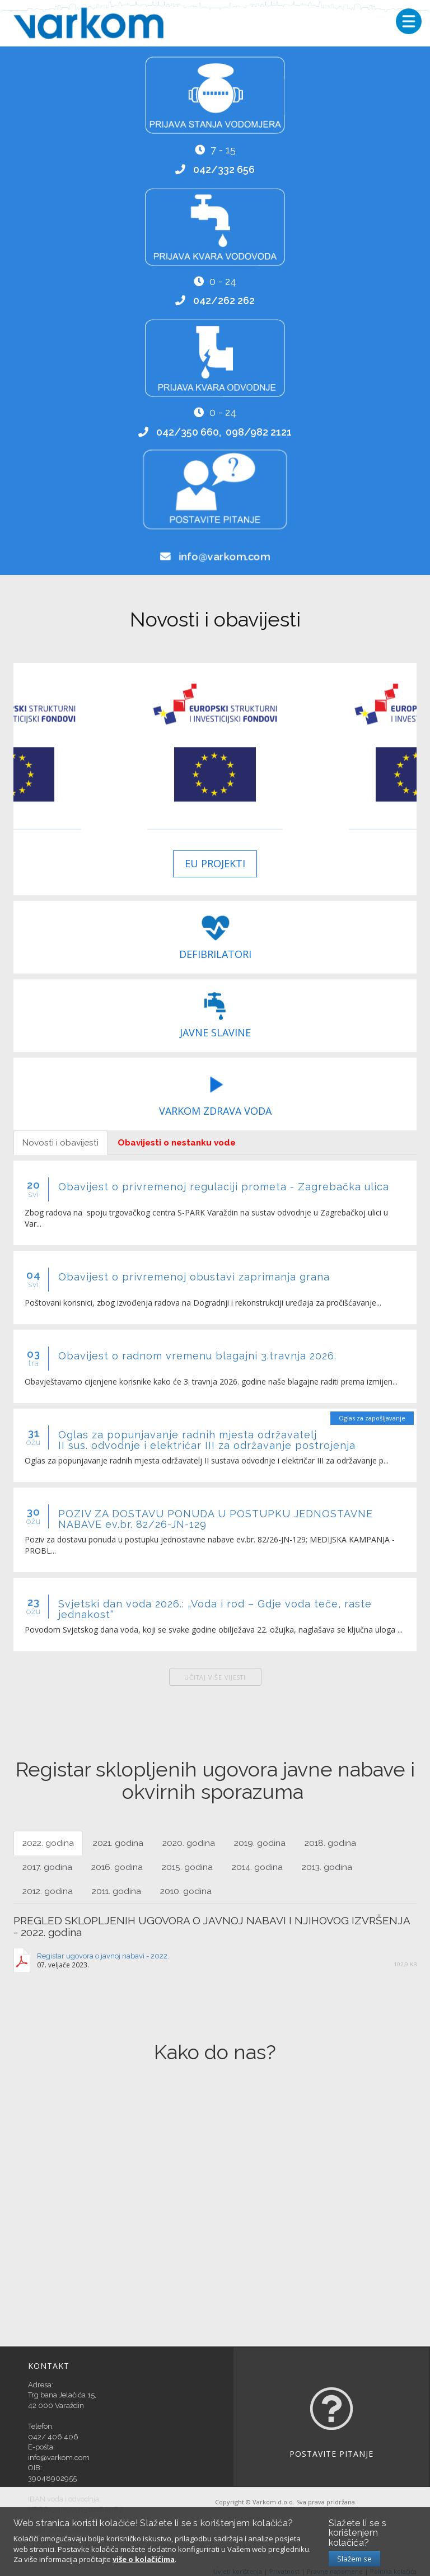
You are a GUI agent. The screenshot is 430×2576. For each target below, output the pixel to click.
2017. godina (47, 1867)
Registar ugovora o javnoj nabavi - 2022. (103, 1956)
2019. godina (260, 1843)
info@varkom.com (224, 557)
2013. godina (327, 1867)
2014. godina (257, 1867)
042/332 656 (224, 169)
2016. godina (117, 1867)
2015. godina (187, 1867)
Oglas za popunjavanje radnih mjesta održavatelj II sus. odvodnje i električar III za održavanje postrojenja (207, 1440)
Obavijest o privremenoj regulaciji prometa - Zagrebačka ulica (223, 1187)
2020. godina (188, 1843)
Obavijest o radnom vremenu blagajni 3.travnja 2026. (197, 1356)
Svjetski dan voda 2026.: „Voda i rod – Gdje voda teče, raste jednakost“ (215, 1609)
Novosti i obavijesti (60, 1143)
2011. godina (116, 1891)
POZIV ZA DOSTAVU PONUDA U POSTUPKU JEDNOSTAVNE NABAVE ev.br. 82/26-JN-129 (215, 1519)
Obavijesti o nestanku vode (177, 1143)
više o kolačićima (144, 2559)
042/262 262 (224, 300)
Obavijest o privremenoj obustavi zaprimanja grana (194, 1277)
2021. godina (118, 1843)
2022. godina (48, 1843)
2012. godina (47, 1891)
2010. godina (186, 1891)
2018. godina (330, 1843)
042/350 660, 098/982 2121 (224, 432)
